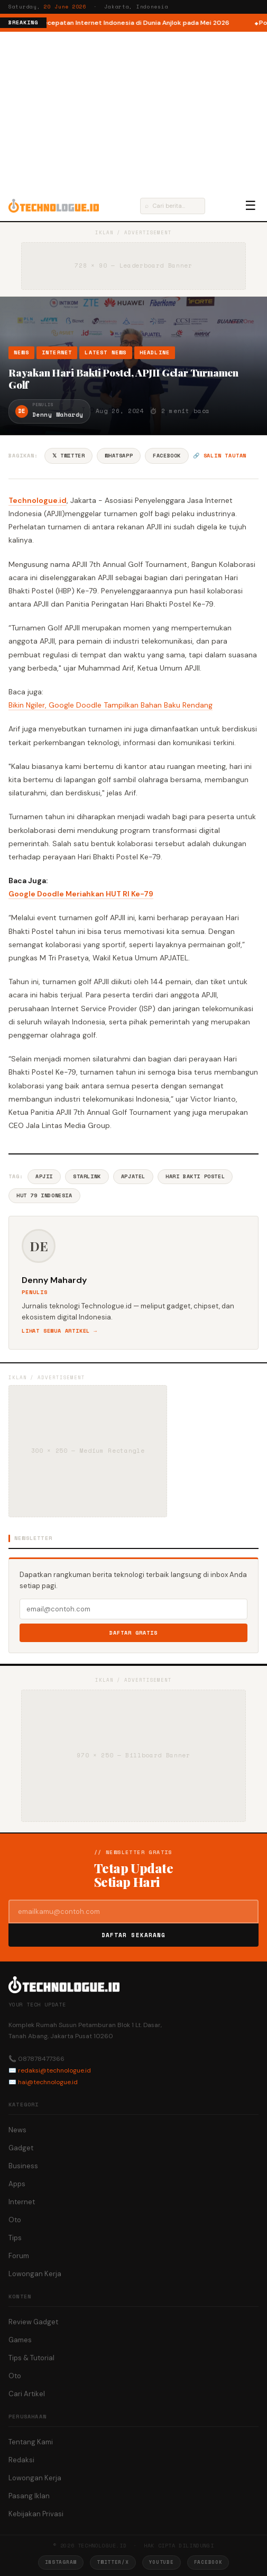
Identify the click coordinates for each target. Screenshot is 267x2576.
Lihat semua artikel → (59, 1331)
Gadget (20, 2147)
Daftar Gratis (133, 1633)
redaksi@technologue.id (54, 2070)
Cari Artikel (26, 2393)
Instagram (61, 2562)
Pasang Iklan (29, 2495)
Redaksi (21, 2459)
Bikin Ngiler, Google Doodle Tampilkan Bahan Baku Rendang (110, 705)
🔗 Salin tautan (219, 456)
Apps (16, 2183)
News (21, 352)
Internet (57, 352)
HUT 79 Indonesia (44, 1195)
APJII (44, 1176)
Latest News (105, 352)
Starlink (87, 1176)
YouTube (161, 2562)
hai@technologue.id (48, 2082)
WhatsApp (119, 456)
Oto (14, 2219)
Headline (155, 352)
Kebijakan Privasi (35, 2513)
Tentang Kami (30, 2441)
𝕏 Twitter (68, 456)
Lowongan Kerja (34, 2273)
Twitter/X (112, 2562)
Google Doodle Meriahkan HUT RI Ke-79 (80, 894)
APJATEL (133, 1176)
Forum (18, 2255)
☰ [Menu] (250, 205)
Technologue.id (37, 500)
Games (20, 2339)
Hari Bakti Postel (195, 1176)
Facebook (167, 456)
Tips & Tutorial (31, 2357)
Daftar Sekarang (134, 1935)
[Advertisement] (133, 111)
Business (23, 2165)
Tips (15, 2237)
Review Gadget (33, 2321)
